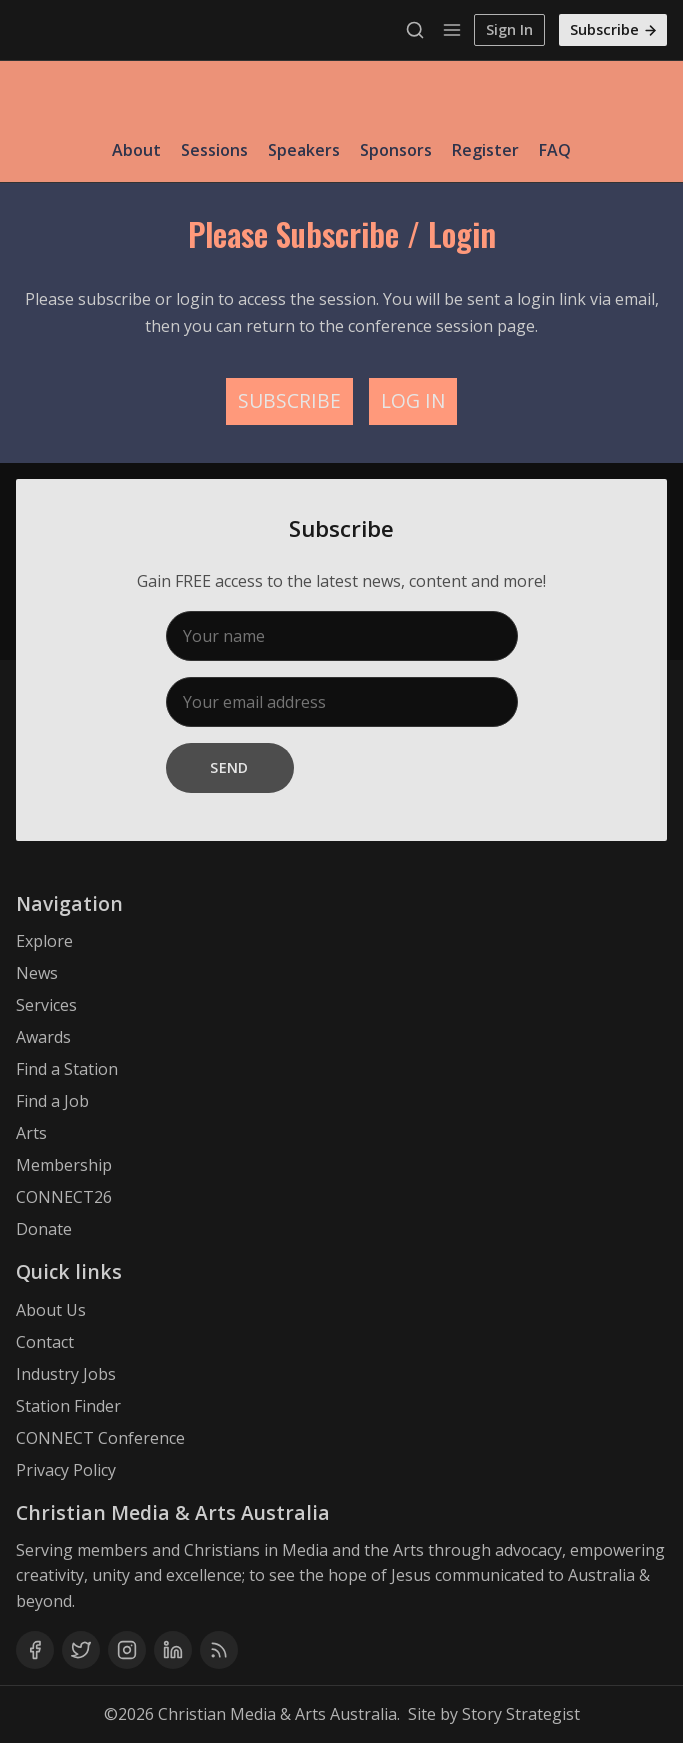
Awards (43, 1037)
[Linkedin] (173, 1650)
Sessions (214, 150)
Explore (44, 941)
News (37, 973)
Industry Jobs (66, 1374)
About (136, 150)
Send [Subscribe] (229, 767)
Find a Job (52, 1101)
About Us (51, 1310)
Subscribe (614, 29)
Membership (64, 1165)
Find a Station (67, 1069)
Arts (31, 1133)
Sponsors (396, 150)
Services (46, 1005)
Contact (45, 1342)
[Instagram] (127, 1650)
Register (485, 150)
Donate (44, 1229)
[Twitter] (81, 1650)
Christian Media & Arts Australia (277, 1714)
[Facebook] (35, 1650)
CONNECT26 (64, 1197)
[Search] (420, 30)
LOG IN (413, 400)
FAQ (555, 150)
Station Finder (68, 1406)
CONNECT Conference (100, 1438)
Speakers (304, 150)
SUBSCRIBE (289, 400)
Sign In (509, 29)
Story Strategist (521, 1714)
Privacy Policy (66, 1470)
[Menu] (452, 30)
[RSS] (219, 1650)
